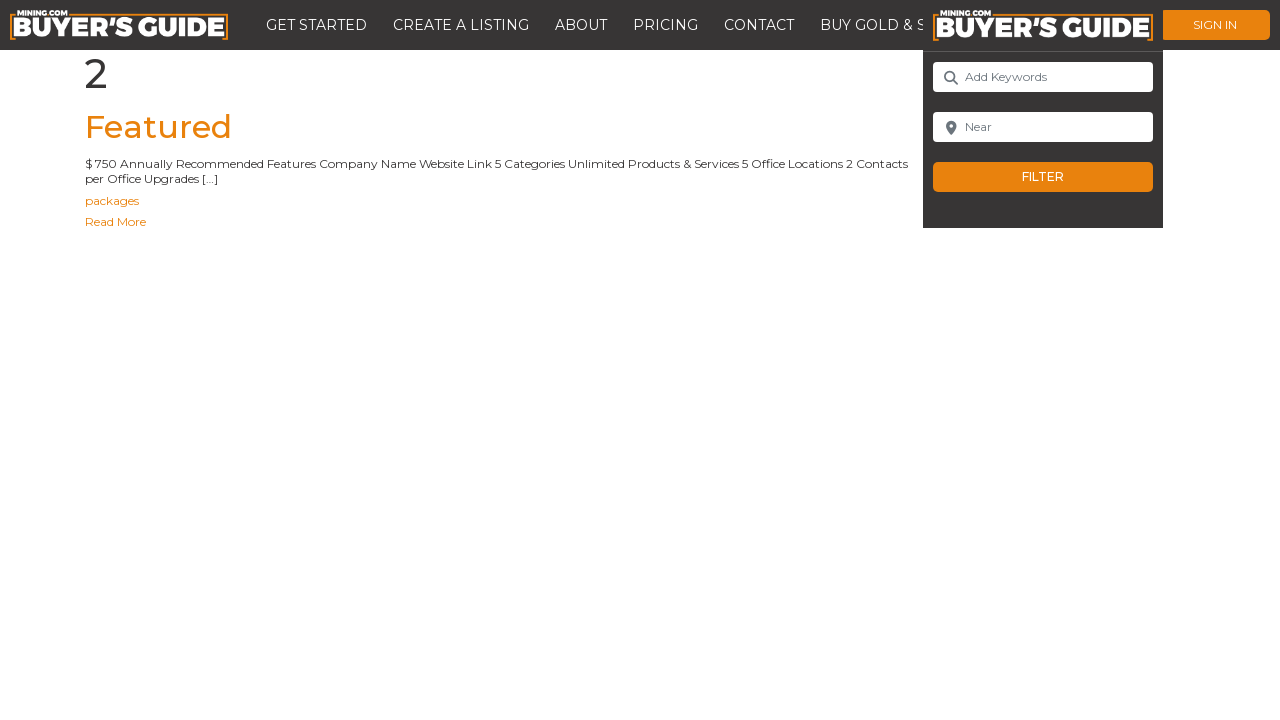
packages (112, 200)
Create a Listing (461, 25)
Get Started (316, 25)
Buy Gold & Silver (895, 25)
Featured (158, 126)
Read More (115, 221)
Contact (759, 25)
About (581, 25)
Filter (1063, 177)
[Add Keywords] (1043, 77)
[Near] (1043, 127)
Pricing (665, 25)
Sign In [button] (1215, 24)
